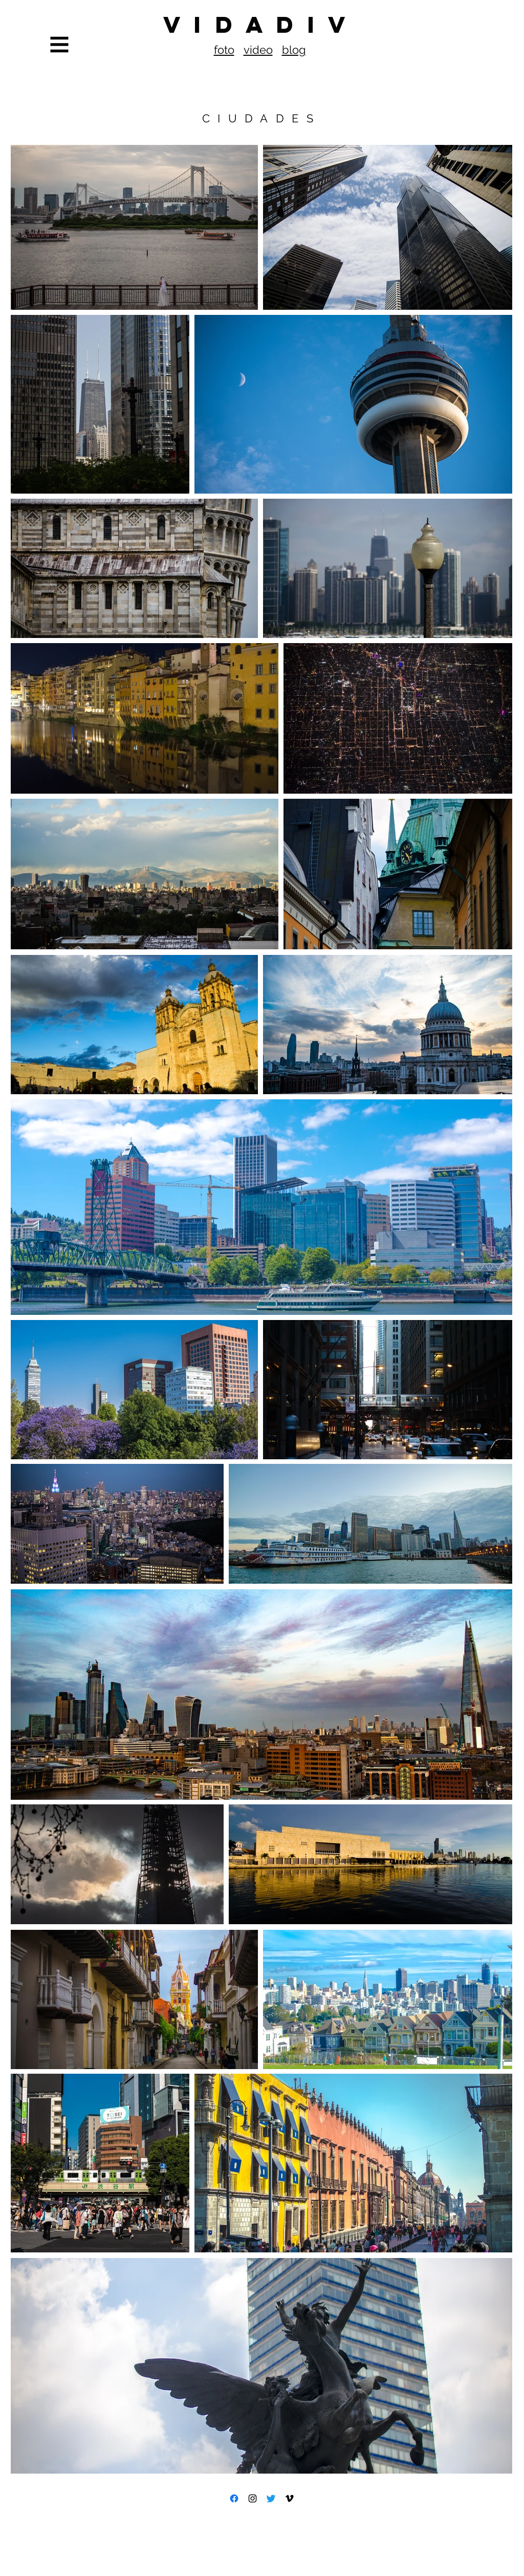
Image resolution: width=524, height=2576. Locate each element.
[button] (60, 44)
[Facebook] (234, 2498)
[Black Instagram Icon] (252, 2498)
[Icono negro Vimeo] (289, 2498)
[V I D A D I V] (262, 24)
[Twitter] (271, 2498)
